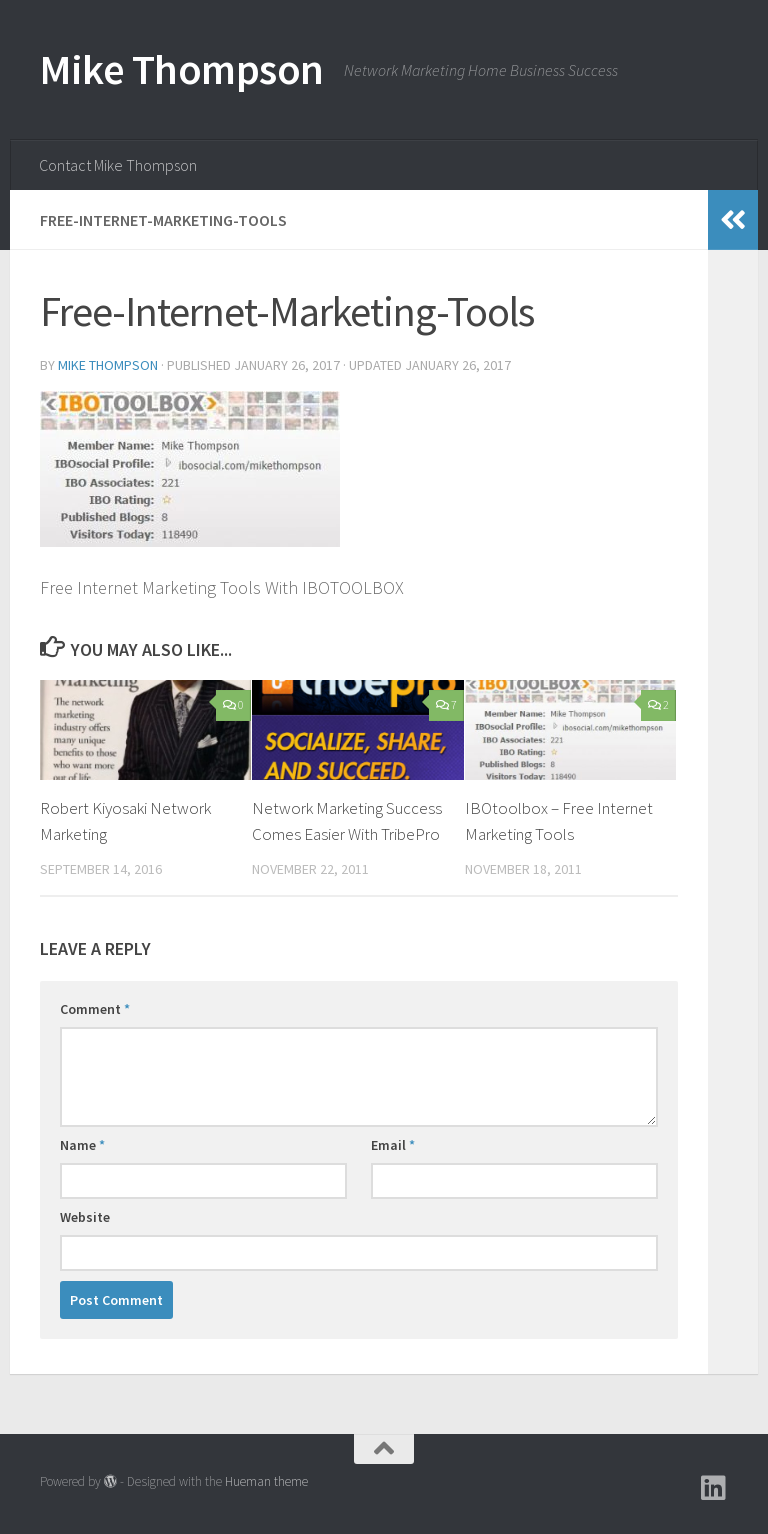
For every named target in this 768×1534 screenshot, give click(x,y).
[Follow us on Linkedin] (714, 1488)
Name (82, 1145)
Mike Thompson (182, 69)
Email (393, 1145)
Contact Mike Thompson (118, 165)
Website (85, 1217)
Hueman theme (266, 1481)
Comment (95, 1009)
